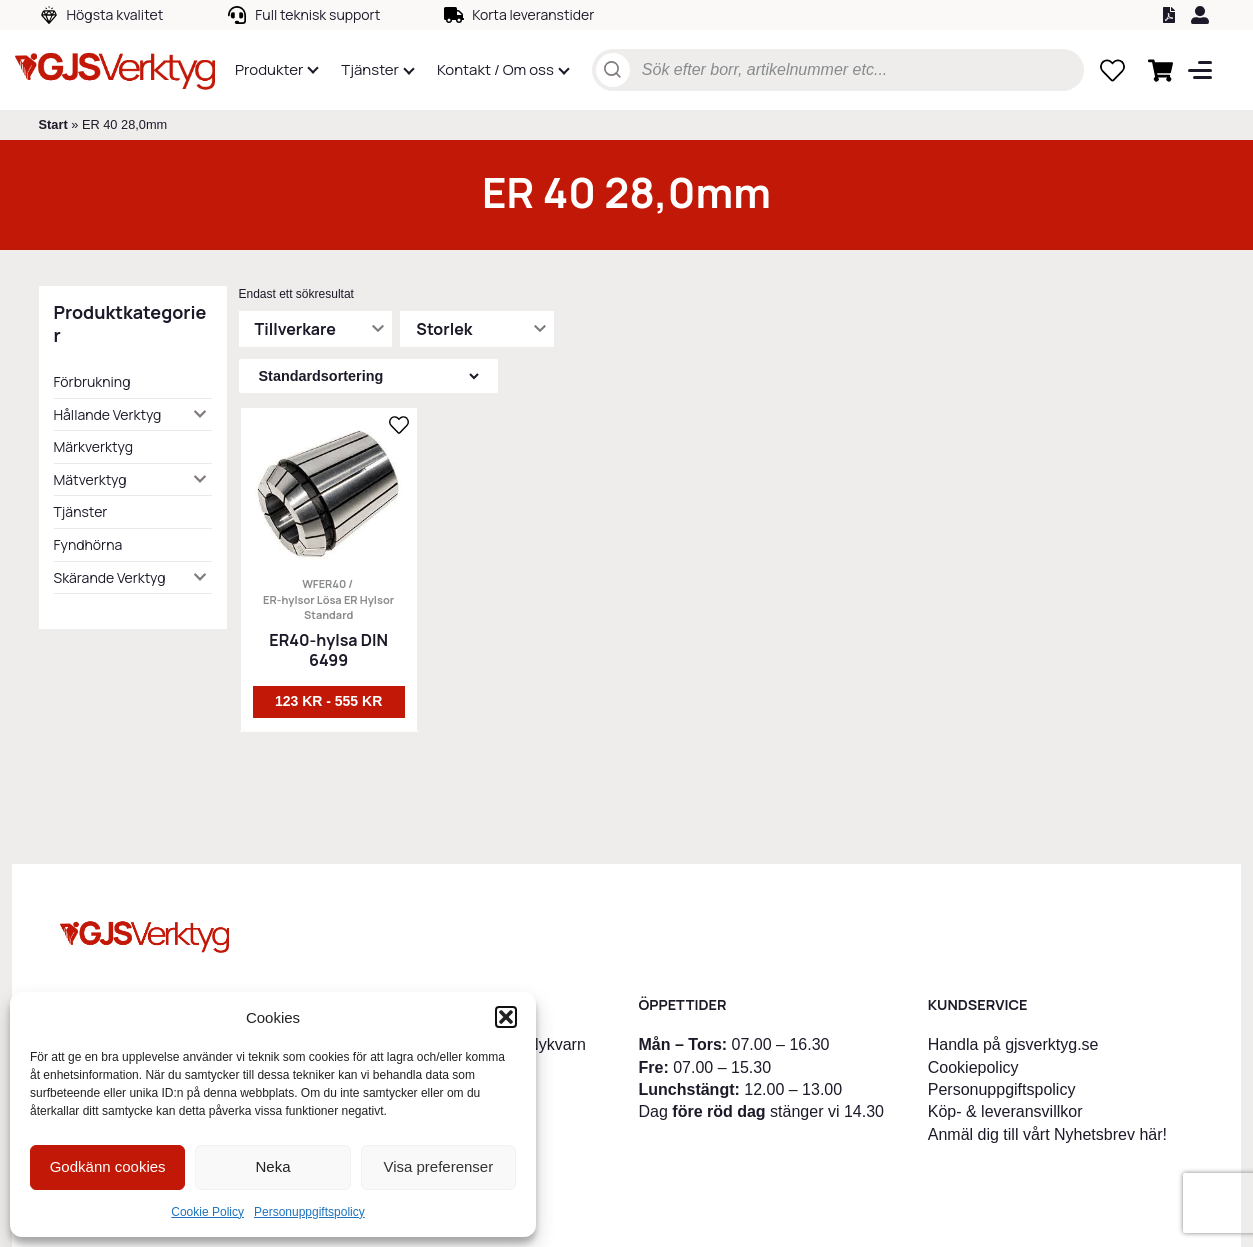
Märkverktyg (93, 446)
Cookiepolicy (973, 1067)
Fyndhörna (88, 544)
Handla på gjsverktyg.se (1013, 1044)
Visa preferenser (438, 1166)
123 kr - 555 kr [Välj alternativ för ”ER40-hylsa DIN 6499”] (328, 701)
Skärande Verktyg (110, 577)
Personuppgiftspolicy (309, 1212)
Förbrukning (92, 381)
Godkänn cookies (108, 1166)
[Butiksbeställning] (368, 376)
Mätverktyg (90, 479)
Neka (272, 1166)
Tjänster (81, 511)
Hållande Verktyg (108, 414)
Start (53, 124)
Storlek (444, 329)
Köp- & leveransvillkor (1005, 1111)
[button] (506, 1017)
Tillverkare (295, 329)
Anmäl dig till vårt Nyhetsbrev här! (1047, 1134)
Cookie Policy (207, 1212)
